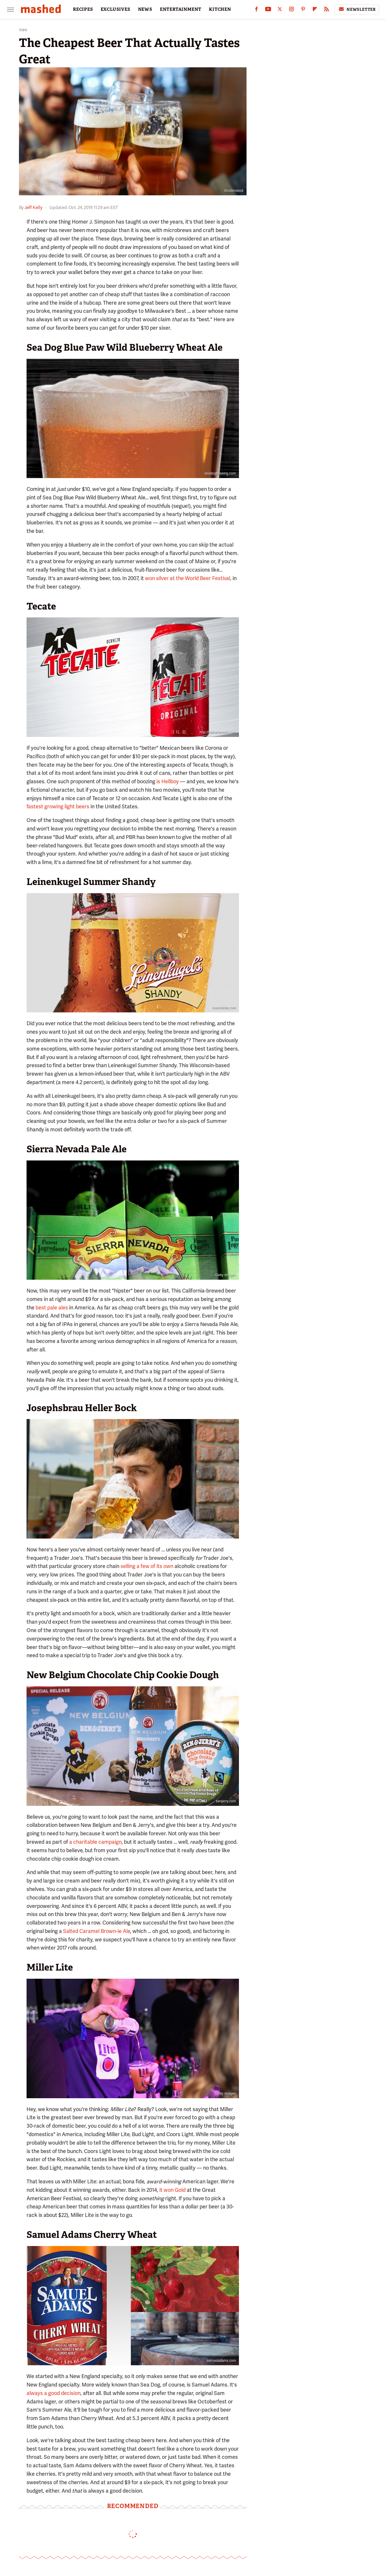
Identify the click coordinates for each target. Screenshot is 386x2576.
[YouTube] (268, 10)
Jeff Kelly (33, 207)
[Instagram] (291, 10)
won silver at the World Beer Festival (187, 578)
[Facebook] (256, 10)
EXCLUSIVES (115, 9)
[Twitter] (279, 10)
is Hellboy (167, 781)
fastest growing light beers (58, 806)
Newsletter (357, 9)
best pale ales (52, 1307)
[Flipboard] (314, 10)
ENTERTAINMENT (180, 9)
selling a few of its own (146, 1566)
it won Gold (172, 2190)
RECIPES (83, 9)
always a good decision (54, 2393)
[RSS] (326, 10)
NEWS (145, 9)
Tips (23, 30)
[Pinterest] (303, 10)
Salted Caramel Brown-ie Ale (96, 1931)
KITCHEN (220, 9)
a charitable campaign (95, 1842)
